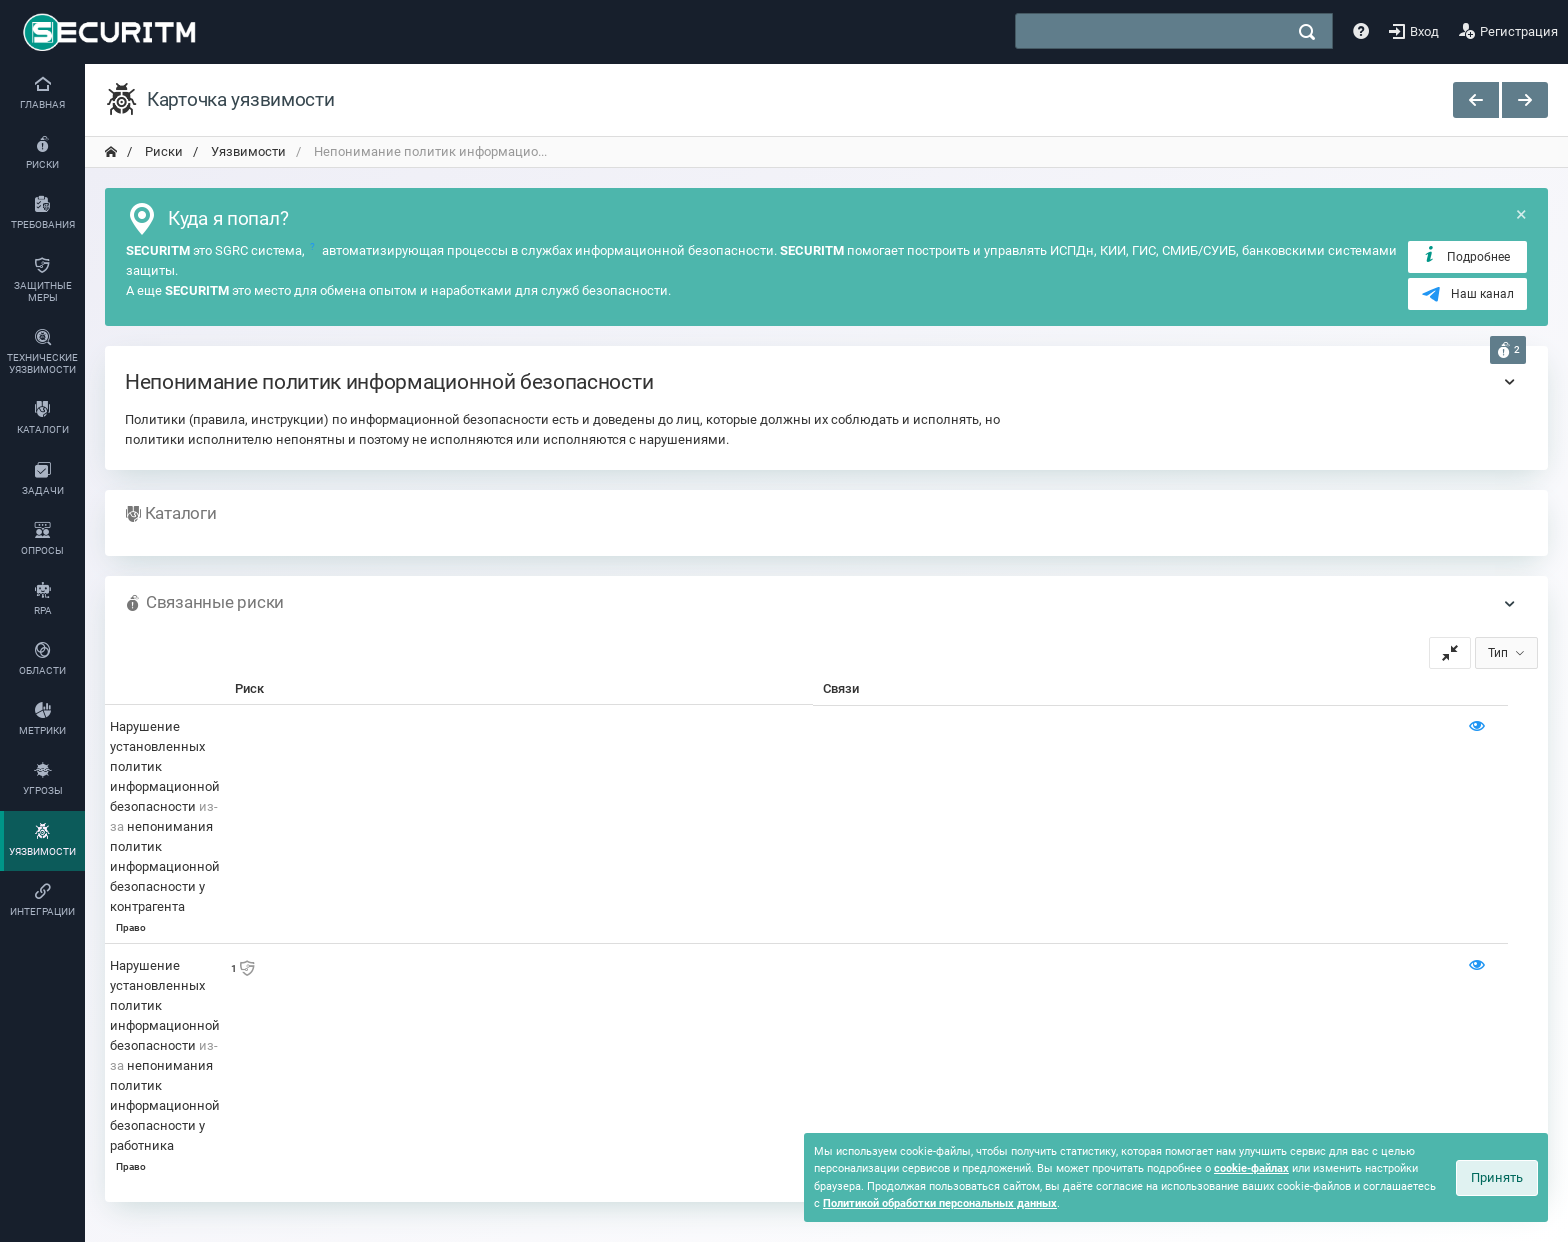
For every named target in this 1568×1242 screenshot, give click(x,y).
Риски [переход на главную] (162, 151)
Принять (1497, 1177)
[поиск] (1307, 32)
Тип (1498, 653)
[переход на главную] (111, 152)
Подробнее (1465, 256)
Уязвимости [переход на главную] (247, 151)
